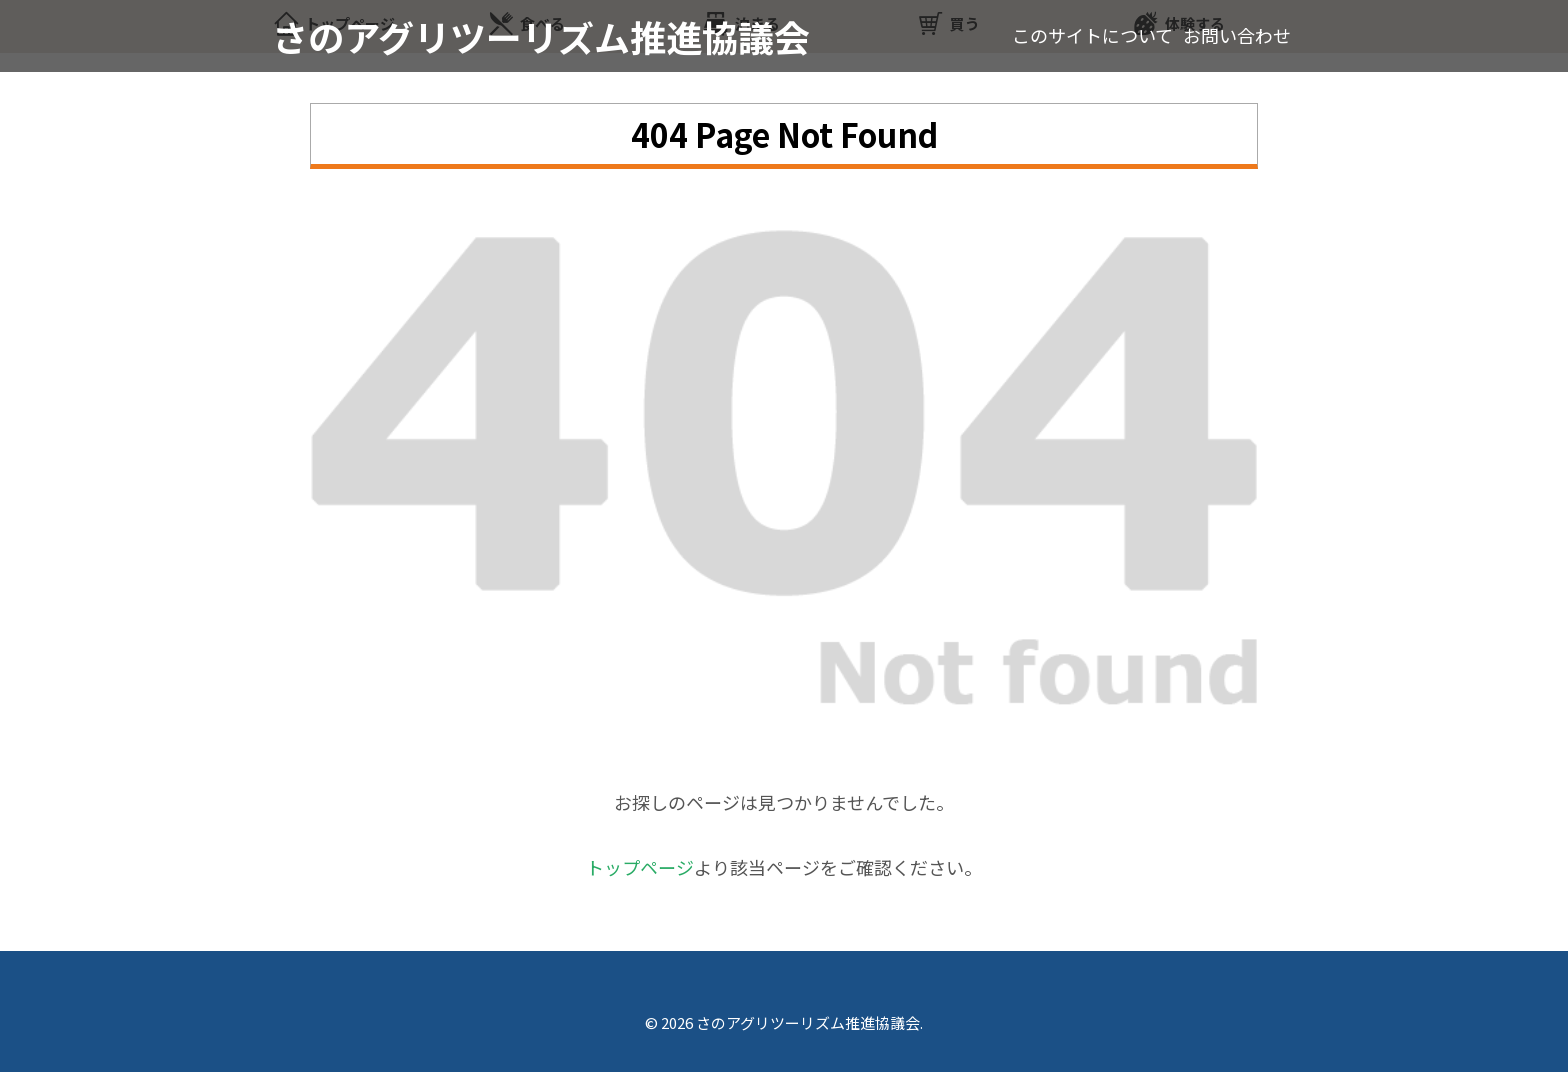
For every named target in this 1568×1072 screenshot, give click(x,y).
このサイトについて (1092, 35)
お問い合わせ (1237, 35)
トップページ (640, 867)
